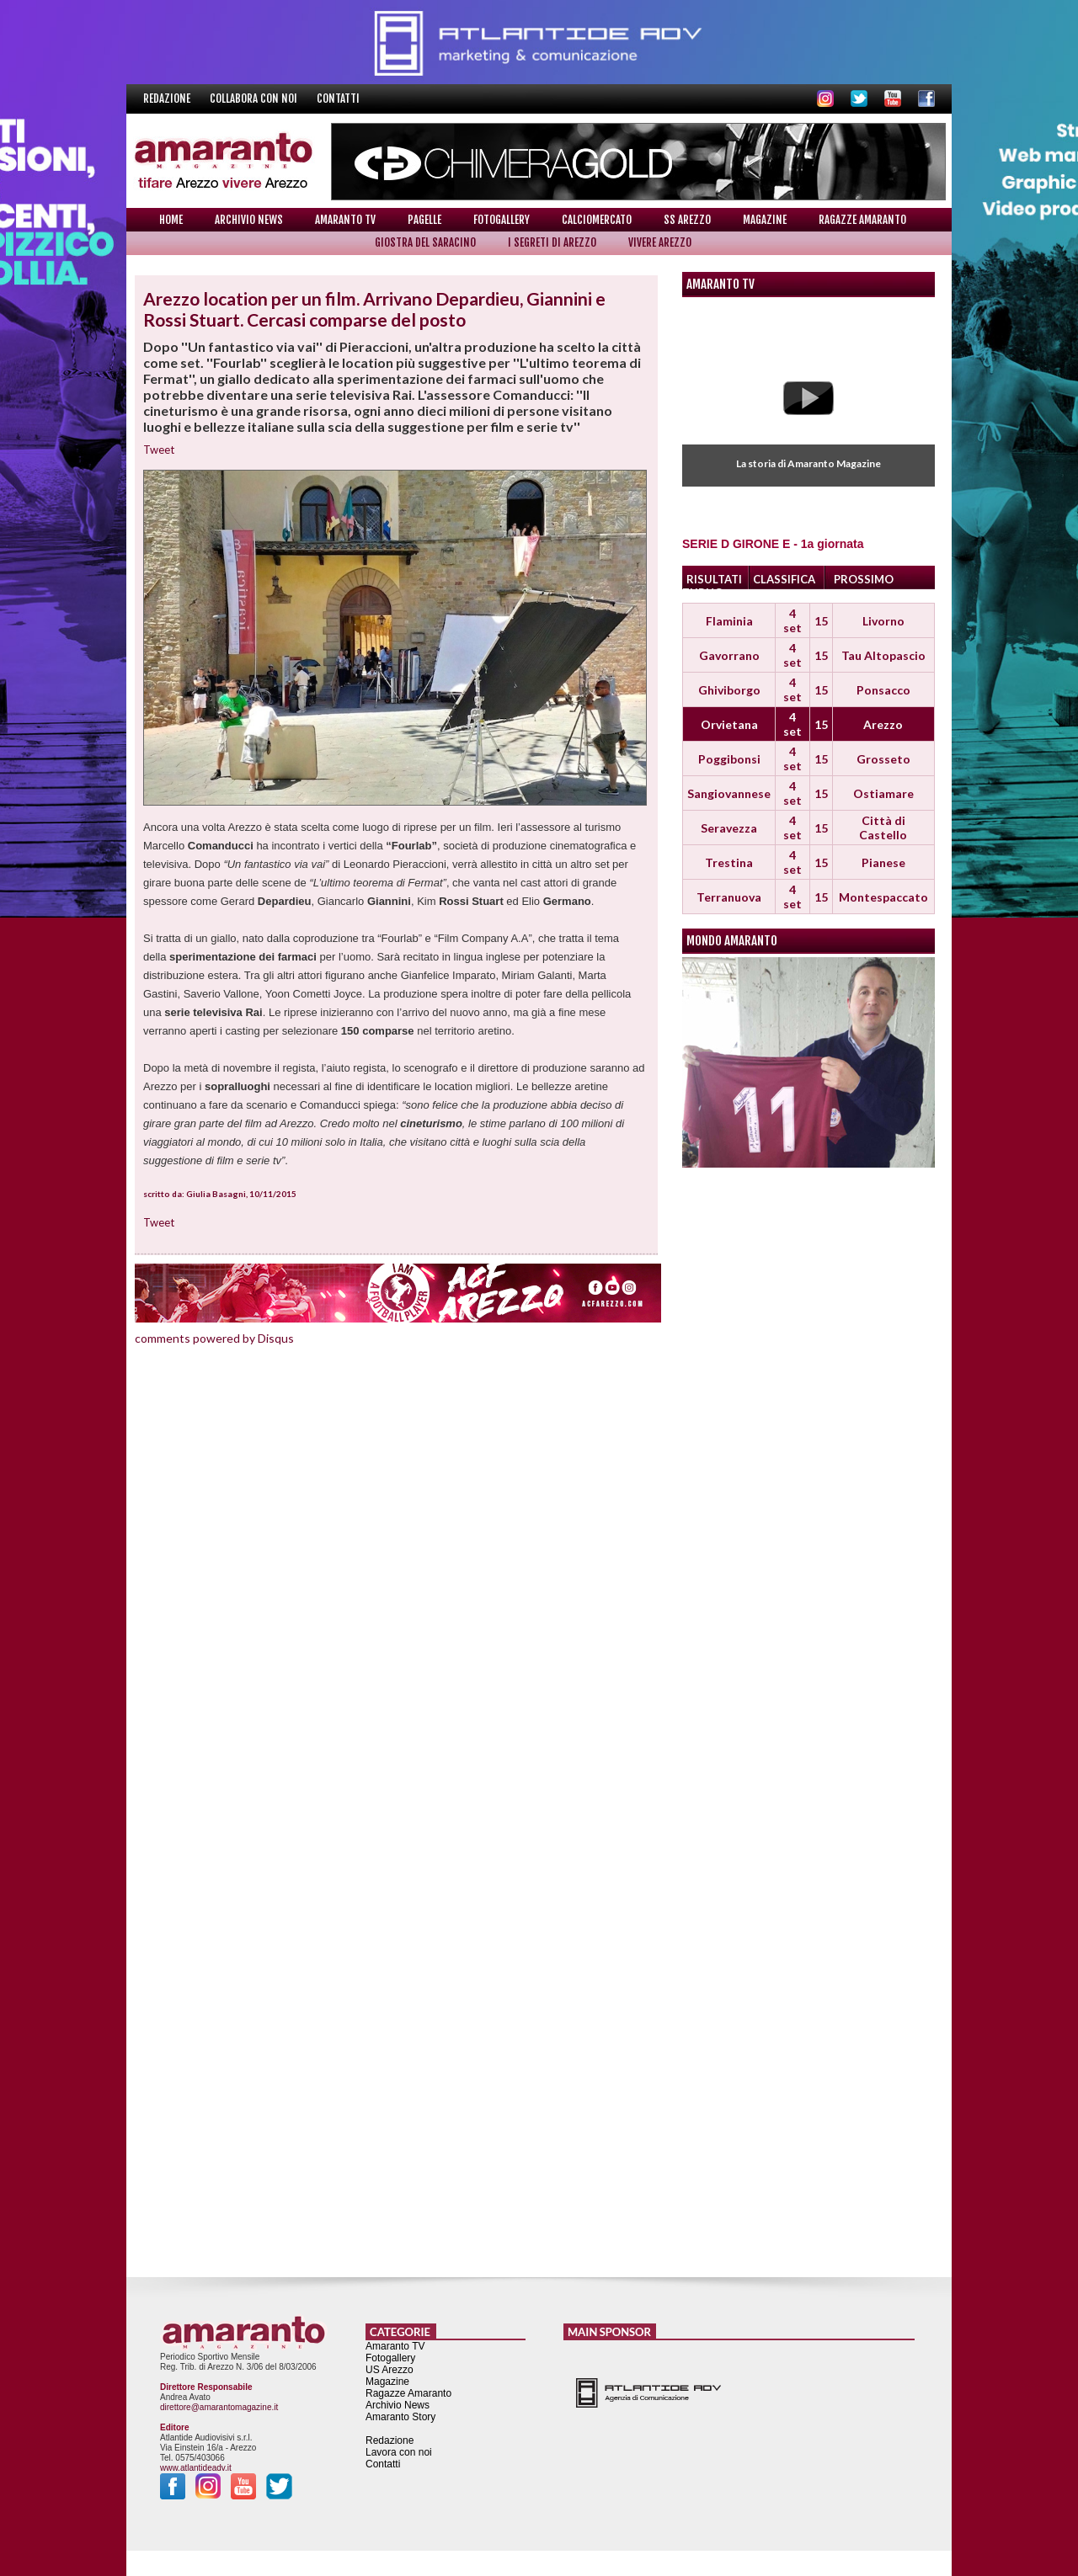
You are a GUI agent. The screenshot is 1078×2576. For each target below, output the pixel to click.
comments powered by (214, 1338)
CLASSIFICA (784, 579)
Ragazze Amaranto (862, 219)
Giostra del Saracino (425, 242)
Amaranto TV (345, 219)
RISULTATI (714, 579)
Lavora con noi (399, 2452)
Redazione (168, 98)
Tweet (158, 449)
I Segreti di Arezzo (552, 242)
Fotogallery (501, 219)
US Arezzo (390, 2370)
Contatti (338, 98)
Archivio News (249, 219)
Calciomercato (597, 219)
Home (171, 219)
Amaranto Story (400, 2417)
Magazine (765, 219)
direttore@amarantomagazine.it (219, 2407)
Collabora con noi (255, 98)
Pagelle (424, 219)
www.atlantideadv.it (196, 2467)
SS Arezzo (687, 219)
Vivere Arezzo (659, 242)
